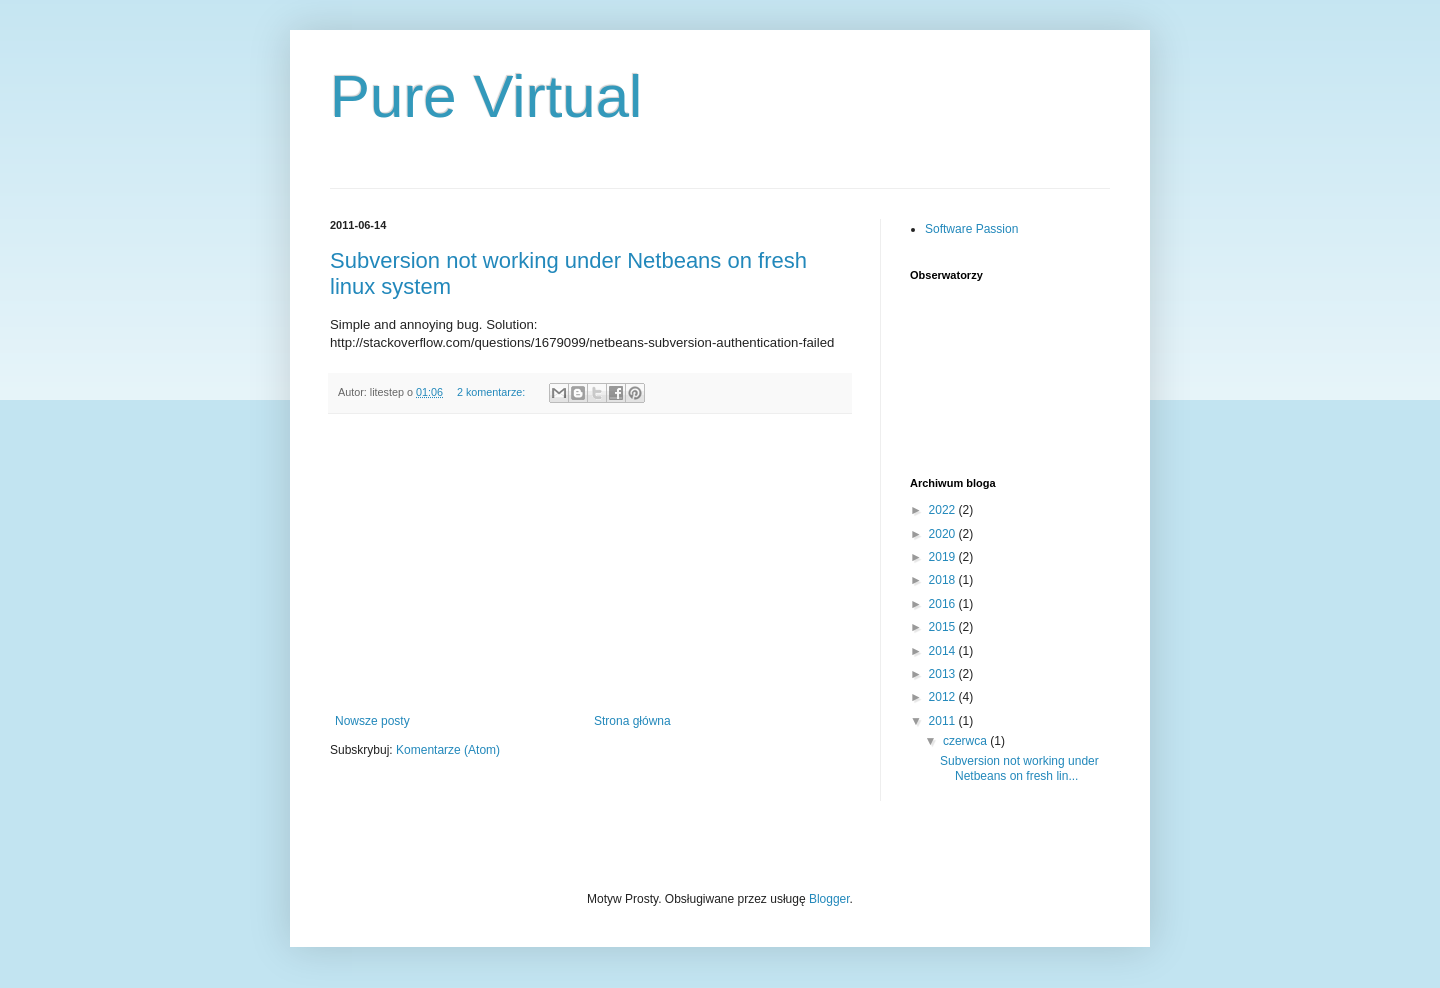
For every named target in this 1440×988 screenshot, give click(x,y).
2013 (944, 674)
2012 (944, 697)
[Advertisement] (590, 564)
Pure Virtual (486, 96)
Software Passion (971, 229)
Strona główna (632, 721)
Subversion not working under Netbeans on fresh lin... (1019, 768)
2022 (944, 510)
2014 (944, 651)
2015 (944, 627)
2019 (944, 557)
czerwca (966, 741)
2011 (944, 721)
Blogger (829, 899)
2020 (944, 534)
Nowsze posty (372, 721)
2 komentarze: (492, 392)
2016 (944, 604)
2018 (944, 580)
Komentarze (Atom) (448, 750)
